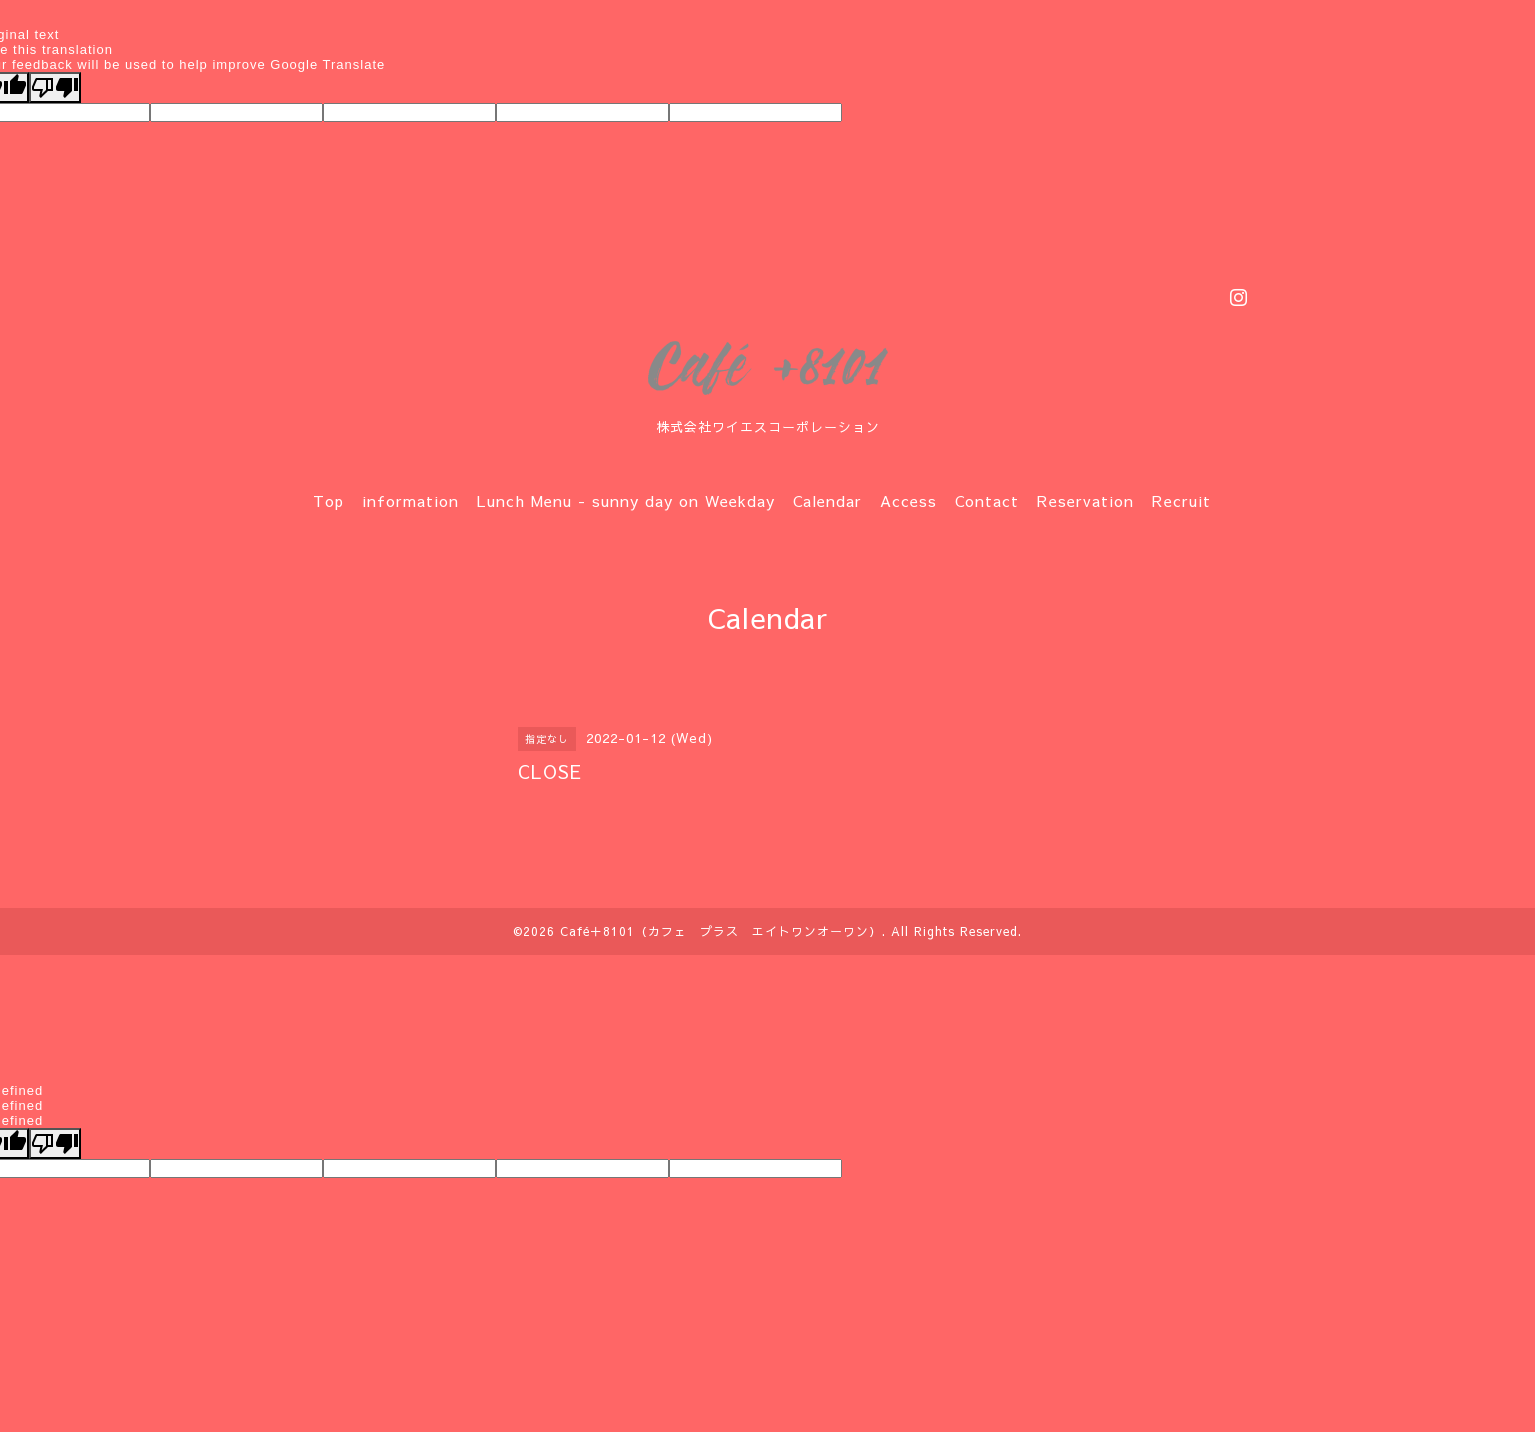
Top (328, 500)
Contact (987, 500)
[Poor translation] (55, 87)
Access (908, 500)
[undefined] (55, 1143)
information (410, 500)
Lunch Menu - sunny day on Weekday (626, 500)
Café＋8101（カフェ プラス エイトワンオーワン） (721, 931)
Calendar (827, 500)
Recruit (1181, 500)
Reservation (1085, 500)
